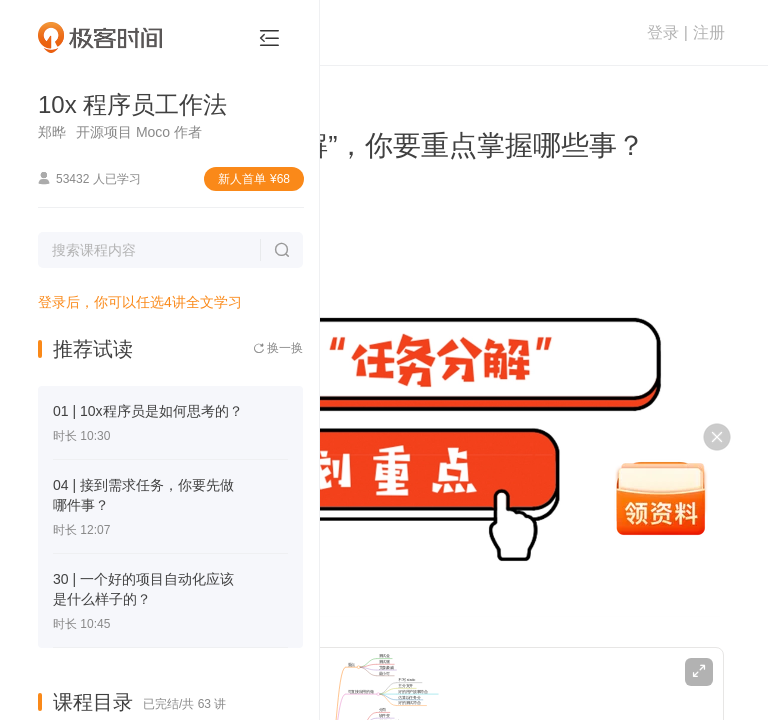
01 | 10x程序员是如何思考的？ (148, 411)
